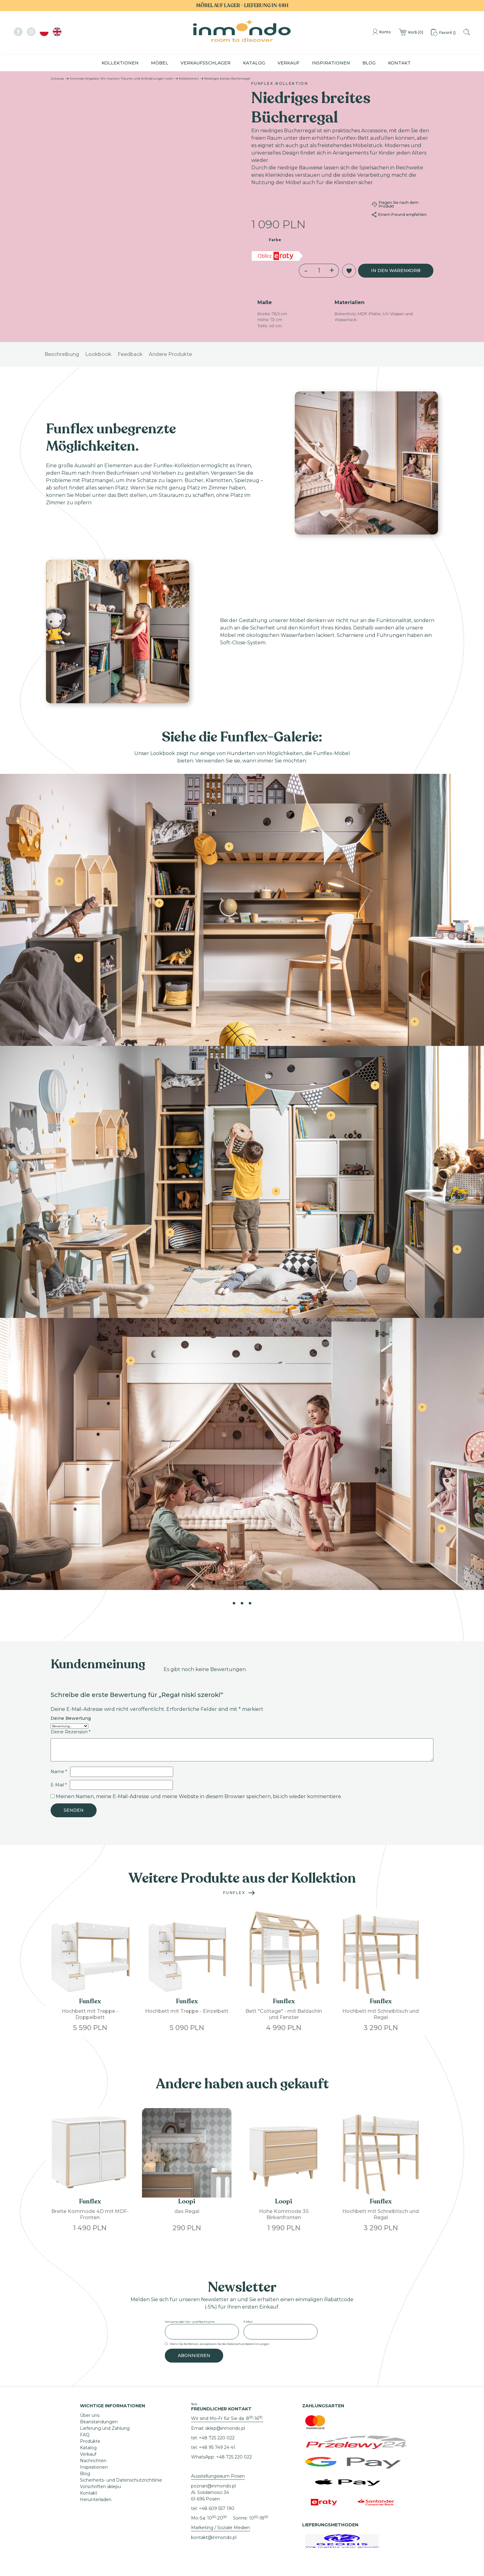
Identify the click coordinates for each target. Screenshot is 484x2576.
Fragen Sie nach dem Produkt (395, 204)
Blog (369, 63)
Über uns (89, 2415)
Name (59, 1771)
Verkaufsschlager (206, 63)
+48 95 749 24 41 (217, 2447)
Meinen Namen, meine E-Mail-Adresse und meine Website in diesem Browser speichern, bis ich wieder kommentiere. (199, 1796)
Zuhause (57, 78)
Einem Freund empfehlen (399, 214)
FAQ (85, 2435)
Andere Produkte (170, 354)
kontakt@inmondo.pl (213, 2537)
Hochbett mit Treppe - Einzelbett (186, 2011)
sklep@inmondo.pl (225, 2428)
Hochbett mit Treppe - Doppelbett (90, 2014)
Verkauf (288, 63)
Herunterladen (95, 2499)
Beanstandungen (99, 2422)
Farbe (275, 239)
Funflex (234, 1892)
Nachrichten (93, 2460)
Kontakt (399, 63)
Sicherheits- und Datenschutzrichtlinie (121, 2480)
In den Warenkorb (395, 270)
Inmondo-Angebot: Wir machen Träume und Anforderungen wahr (121, 78)
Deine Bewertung (71, 1718)
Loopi (186, 2201)
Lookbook (98, 354)
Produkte (90, 2441)
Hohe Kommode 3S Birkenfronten (284, 2214)
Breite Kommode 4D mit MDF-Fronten (90, 2214)
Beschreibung (61, 354)
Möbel (159, 63)
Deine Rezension (70, 1732)
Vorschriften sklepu (100, 2486)
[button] (349, 271)
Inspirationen (331, 63)
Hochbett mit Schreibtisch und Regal (380, 2014)
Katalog (254, 63)
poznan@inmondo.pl (213, 2486)
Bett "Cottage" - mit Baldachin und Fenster (283, 2014)
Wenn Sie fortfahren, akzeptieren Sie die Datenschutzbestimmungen (219, 2344)
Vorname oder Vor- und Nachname (190, 2321)
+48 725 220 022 (217, 2438)
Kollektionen (120, 63)
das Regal (186, 2211)
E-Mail (59, 1785)
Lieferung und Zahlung (105, 2428)
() (410, 32)
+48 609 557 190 (216, 2508)
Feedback (130, 354)
